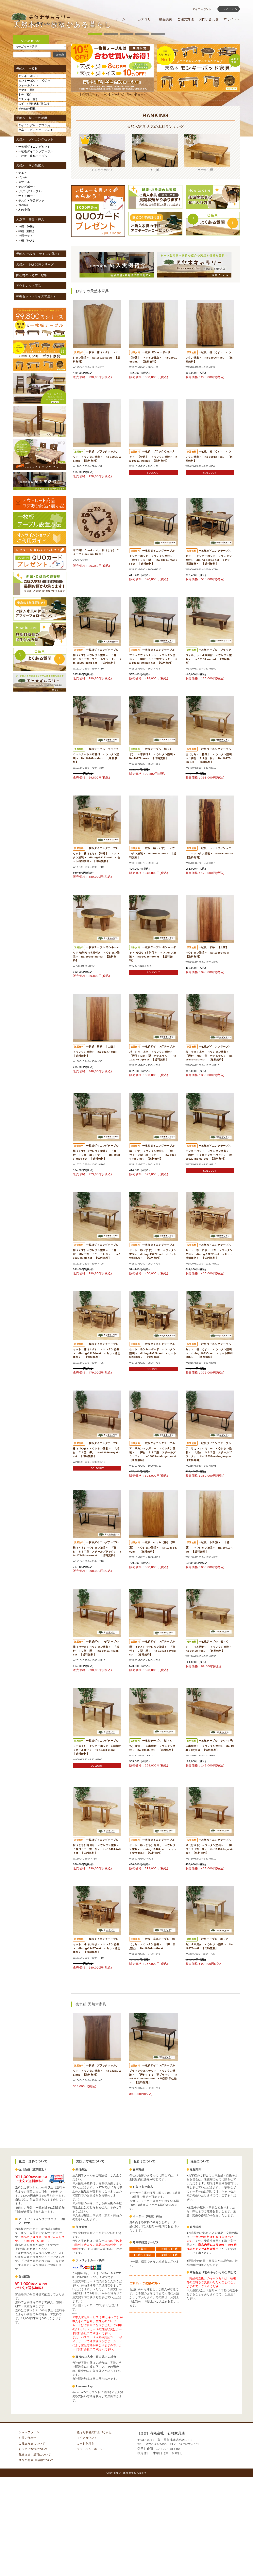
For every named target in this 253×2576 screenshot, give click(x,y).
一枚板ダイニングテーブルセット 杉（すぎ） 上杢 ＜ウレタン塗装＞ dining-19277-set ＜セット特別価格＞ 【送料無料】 (152, 1350)
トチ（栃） (25, 193)
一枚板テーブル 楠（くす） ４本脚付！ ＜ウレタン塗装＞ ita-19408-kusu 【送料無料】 (210, 1745)
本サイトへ (232, 19)
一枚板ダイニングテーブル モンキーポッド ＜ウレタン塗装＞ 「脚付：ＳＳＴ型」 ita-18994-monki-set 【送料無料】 (153, 656)
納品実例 (165, 19)
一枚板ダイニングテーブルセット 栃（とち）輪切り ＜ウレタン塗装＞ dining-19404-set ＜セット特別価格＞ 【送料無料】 (152, 1945)
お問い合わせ (209, 19)
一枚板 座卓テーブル (33, 254)
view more (31, 74)
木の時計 (24, 303)
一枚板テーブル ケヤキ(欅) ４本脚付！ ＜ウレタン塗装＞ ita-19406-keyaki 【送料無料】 (211, 1844)
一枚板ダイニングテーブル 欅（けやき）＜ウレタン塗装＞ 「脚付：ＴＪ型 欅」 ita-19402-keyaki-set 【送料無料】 (153, 1747)
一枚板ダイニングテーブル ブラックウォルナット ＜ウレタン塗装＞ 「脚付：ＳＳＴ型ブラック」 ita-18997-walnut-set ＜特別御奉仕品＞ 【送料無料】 (153, 2173)
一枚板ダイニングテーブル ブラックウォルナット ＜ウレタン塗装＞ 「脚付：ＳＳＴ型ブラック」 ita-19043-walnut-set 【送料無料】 (153, 755)
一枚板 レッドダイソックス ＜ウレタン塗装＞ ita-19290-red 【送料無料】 (211, 951)
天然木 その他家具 (30, 264)
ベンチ (22, 276)
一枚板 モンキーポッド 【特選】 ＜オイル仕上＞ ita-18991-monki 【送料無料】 (153, 456)
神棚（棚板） (27, 329)
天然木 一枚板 (27, 167)
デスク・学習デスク (31, 299)
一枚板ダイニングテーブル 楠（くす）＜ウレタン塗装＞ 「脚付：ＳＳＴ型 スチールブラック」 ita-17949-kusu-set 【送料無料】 (97, 1648)
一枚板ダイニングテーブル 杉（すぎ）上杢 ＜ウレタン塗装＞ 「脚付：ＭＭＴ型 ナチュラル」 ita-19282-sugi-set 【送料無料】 (210, 1152)
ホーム (120, 19)
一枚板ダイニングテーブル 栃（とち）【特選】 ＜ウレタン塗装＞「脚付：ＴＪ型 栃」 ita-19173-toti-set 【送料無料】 (210, 854)
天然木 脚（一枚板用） (33, 216)
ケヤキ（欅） (27, 188)
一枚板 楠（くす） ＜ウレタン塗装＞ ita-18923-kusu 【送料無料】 (96, 456)
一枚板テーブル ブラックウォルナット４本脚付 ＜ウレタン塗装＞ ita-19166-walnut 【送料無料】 (209, 755)
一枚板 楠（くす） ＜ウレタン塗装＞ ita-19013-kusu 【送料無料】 (209, 555)
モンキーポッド (28, 174)
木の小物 (24, 308)
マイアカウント (202, 9)
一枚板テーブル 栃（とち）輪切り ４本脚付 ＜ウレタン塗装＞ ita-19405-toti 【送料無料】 (152, 1844)
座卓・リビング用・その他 (35, 228)
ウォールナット (28, 184)
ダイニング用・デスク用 (34, 224)
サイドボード (27, 294)
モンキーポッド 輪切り (34, 179)
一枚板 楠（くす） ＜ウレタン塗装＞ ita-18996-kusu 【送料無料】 (209, 456)
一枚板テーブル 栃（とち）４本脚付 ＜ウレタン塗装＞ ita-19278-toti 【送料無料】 (210, 2042)
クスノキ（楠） (28, 198)
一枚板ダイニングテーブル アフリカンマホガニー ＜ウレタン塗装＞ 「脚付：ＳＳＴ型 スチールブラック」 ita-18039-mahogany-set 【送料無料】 (154, 1550)
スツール (24, 280)
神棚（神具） (27, 339)
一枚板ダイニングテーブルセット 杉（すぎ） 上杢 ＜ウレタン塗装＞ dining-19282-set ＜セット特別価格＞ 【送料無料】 (209, 1350)
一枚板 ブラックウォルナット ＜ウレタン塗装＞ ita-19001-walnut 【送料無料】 (97, 555)
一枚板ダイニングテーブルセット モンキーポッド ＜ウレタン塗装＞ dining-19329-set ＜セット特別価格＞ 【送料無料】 (152, 1449)
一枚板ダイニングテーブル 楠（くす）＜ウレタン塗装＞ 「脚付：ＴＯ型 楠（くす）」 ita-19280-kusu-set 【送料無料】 (97, 1251)
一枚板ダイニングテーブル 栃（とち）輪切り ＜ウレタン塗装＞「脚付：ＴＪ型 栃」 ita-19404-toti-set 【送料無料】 (97, 1945)
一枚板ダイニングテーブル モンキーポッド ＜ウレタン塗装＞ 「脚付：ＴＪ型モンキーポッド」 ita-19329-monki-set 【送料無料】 (210, 1251)
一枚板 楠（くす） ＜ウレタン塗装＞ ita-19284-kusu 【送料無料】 (152, 951)
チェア (22, 271)
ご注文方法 (185, 19)
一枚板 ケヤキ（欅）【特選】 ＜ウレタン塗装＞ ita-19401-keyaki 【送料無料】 (153, 1646)
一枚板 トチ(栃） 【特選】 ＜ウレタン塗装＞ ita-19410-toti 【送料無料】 (209, 1646)
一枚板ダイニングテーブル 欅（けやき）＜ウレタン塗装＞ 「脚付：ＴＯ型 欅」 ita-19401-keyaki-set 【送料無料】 (97, 1747)
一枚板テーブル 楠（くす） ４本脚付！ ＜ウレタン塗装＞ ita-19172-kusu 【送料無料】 (153, 852)
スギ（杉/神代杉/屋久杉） (35, 202)
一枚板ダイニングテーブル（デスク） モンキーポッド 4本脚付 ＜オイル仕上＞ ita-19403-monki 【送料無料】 (98, 1846)
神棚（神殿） (27, 325)
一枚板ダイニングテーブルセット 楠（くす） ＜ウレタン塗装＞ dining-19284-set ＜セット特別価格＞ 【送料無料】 (96, 1449)
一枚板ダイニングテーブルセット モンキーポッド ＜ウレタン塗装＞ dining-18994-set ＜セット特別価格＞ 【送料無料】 (209, 656)
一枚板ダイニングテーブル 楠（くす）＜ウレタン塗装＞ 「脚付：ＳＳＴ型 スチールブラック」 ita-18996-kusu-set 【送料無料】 (97, 755)
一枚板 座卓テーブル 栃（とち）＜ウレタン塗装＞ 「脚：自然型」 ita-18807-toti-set (152, 2042)
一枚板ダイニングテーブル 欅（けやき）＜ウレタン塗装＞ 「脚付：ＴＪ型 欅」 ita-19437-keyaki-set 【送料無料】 (210, 1945)
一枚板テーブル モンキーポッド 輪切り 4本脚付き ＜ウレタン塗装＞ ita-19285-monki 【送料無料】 (96, 1053)
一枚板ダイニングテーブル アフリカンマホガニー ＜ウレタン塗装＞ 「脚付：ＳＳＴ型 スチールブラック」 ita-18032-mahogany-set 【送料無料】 (210, 1550)
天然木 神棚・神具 (30, 318)
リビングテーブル (30, 290)
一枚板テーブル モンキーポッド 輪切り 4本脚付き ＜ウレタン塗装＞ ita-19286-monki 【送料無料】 (152, 1053)
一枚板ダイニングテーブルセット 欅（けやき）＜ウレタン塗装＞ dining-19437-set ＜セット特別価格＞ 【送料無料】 (96, 2044)
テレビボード (27, 285)
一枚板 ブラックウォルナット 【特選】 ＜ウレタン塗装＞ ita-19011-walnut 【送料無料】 (153, 555)
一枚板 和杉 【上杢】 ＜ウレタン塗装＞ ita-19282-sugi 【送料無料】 (209, 1051)
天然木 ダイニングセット (35, 238)
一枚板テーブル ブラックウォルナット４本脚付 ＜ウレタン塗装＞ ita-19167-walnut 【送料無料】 (96, 854)
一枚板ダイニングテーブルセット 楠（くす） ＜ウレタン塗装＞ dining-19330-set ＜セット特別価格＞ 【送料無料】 (209, 1449)
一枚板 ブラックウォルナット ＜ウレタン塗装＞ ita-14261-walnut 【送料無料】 (97, 2169)
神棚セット (25, 334)
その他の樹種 (27, 207)
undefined (95, 132)
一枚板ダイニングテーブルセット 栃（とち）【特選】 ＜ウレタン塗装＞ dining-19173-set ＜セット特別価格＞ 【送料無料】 (96, 953)
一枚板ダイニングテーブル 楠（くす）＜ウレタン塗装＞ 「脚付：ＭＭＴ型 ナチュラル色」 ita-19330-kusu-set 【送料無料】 (97, 1350)
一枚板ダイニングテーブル (35, 250)
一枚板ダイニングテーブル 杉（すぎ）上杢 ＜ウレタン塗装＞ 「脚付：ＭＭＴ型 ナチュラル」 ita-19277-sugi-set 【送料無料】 (153, 1152)
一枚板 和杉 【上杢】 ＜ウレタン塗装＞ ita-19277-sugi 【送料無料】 (96, 1150)
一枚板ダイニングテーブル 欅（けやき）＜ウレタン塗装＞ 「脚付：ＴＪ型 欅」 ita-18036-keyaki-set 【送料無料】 (97, 1548)
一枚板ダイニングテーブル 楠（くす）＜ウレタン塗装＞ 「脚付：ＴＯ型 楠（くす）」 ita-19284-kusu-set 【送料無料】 (153, 1251)
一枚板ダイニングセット (34, 245)
